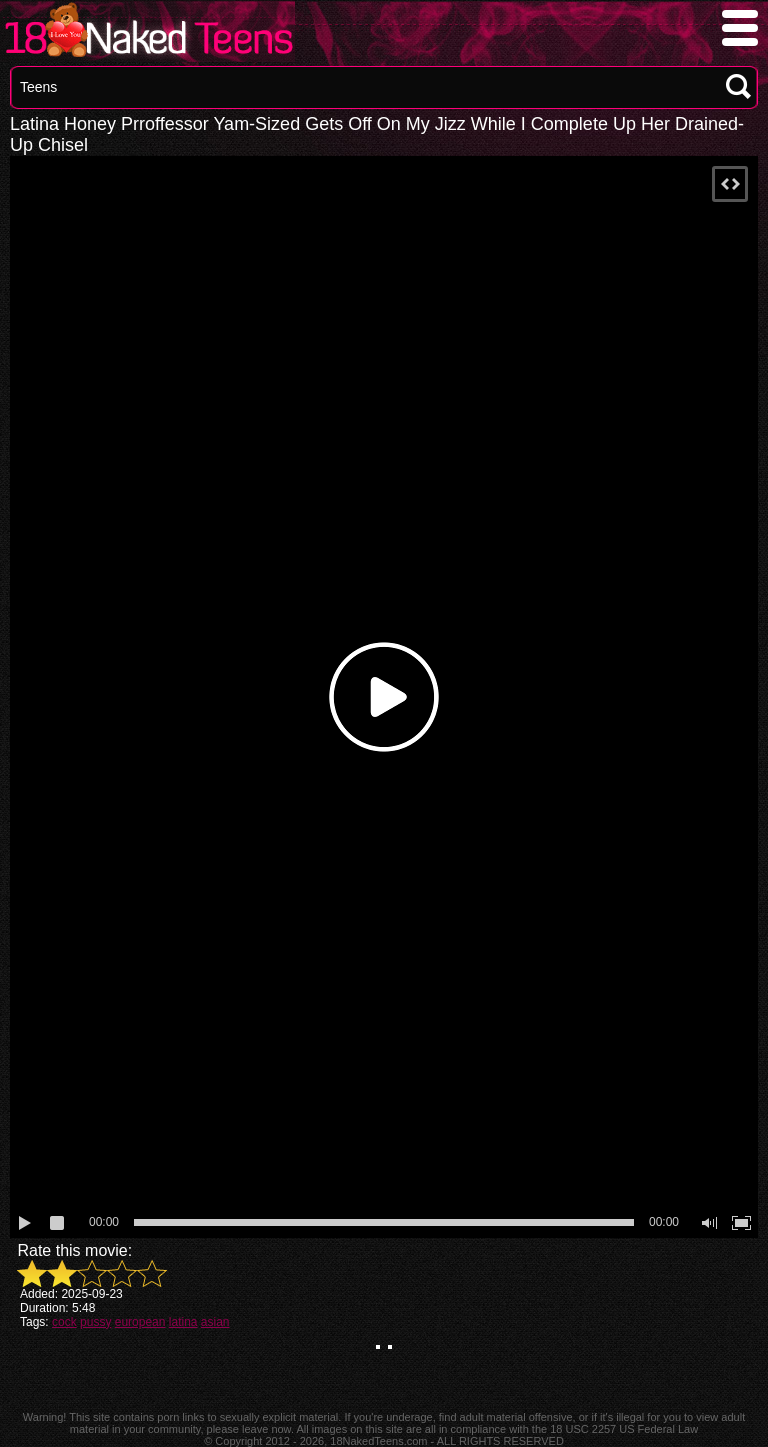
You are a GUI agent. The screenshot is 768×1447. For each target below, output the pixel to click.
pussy (95, 1322)
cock (64, 1322)
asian (215, 1322)
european (140, 1322)
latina (183, 1322)
